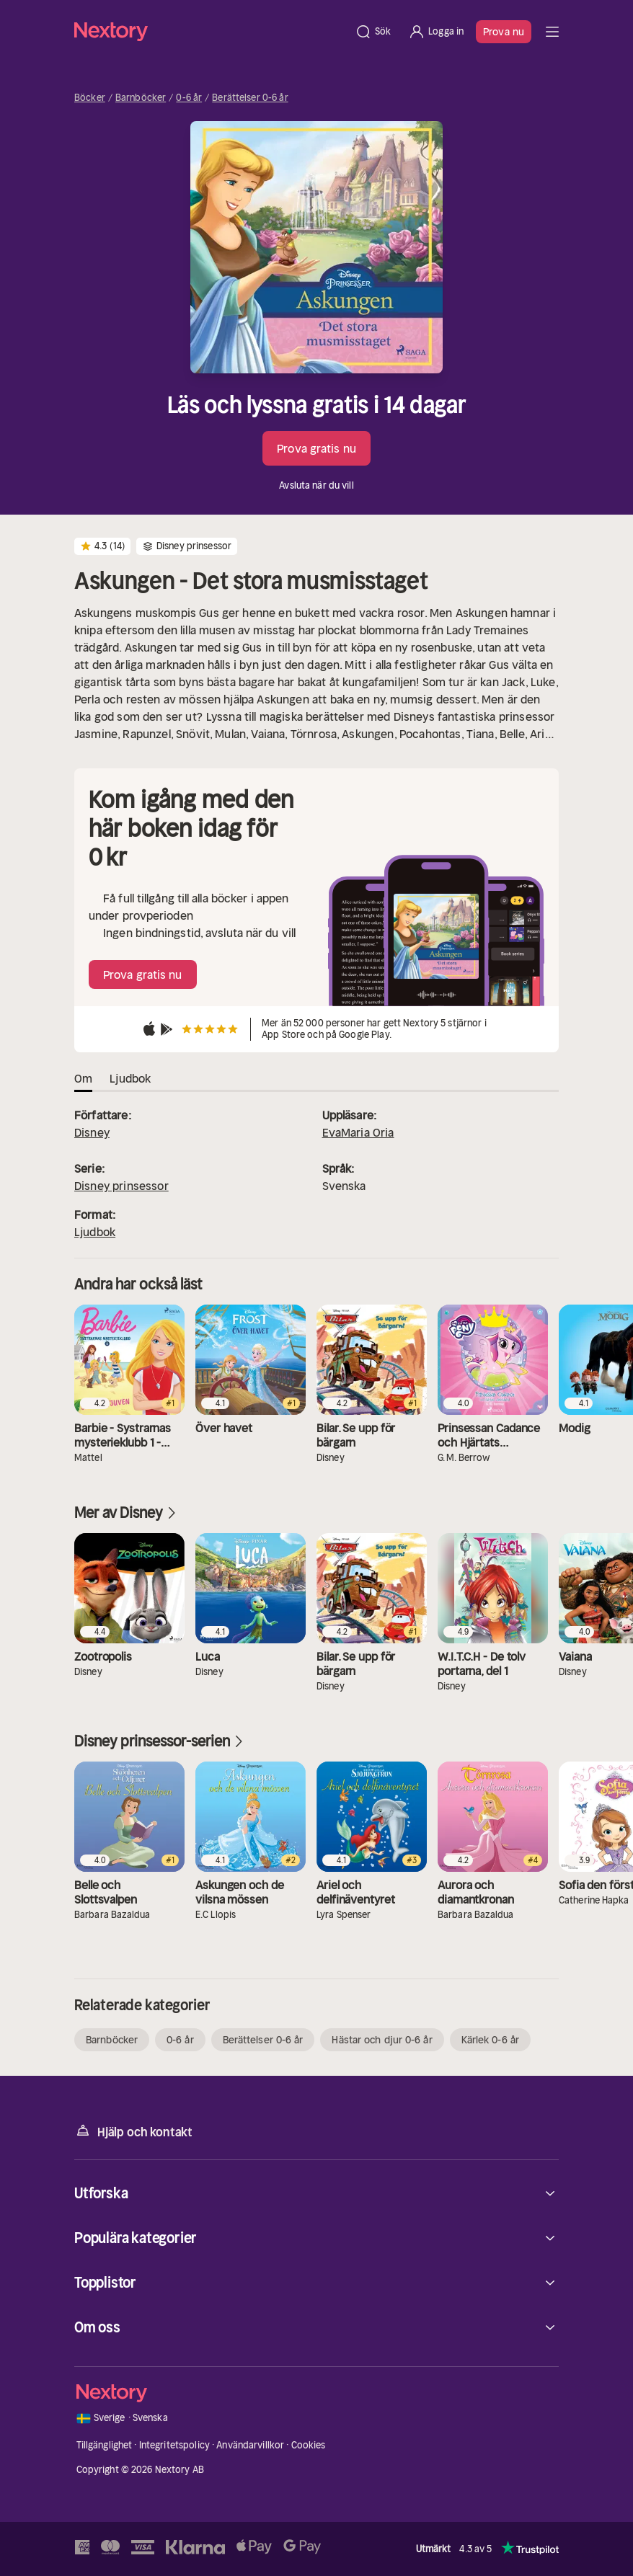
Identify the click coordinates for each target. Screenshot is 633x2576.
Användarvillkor (250, 2445)
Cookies (308, 2445)
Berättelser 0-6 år (250, 98)
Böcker (89, 98)
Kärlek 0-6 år (490, 2039)
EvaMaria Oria (358, 1132)
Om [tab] (83, 1078)
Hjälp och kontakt (133, 2131)
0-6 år (189, 98)
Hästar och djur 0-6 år (382, 2039)
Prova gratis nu (316, 448)
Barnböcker (140, 98)
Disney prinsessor (121, 1185)
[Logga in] (435, 31)
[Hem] (210, 31)
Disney (92, 1132)
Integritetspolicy (174, 2445)
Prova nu (503, 31)
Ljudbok (94, 1232)
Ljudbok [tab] (130, 1078)
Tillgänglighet (104, 2445)
